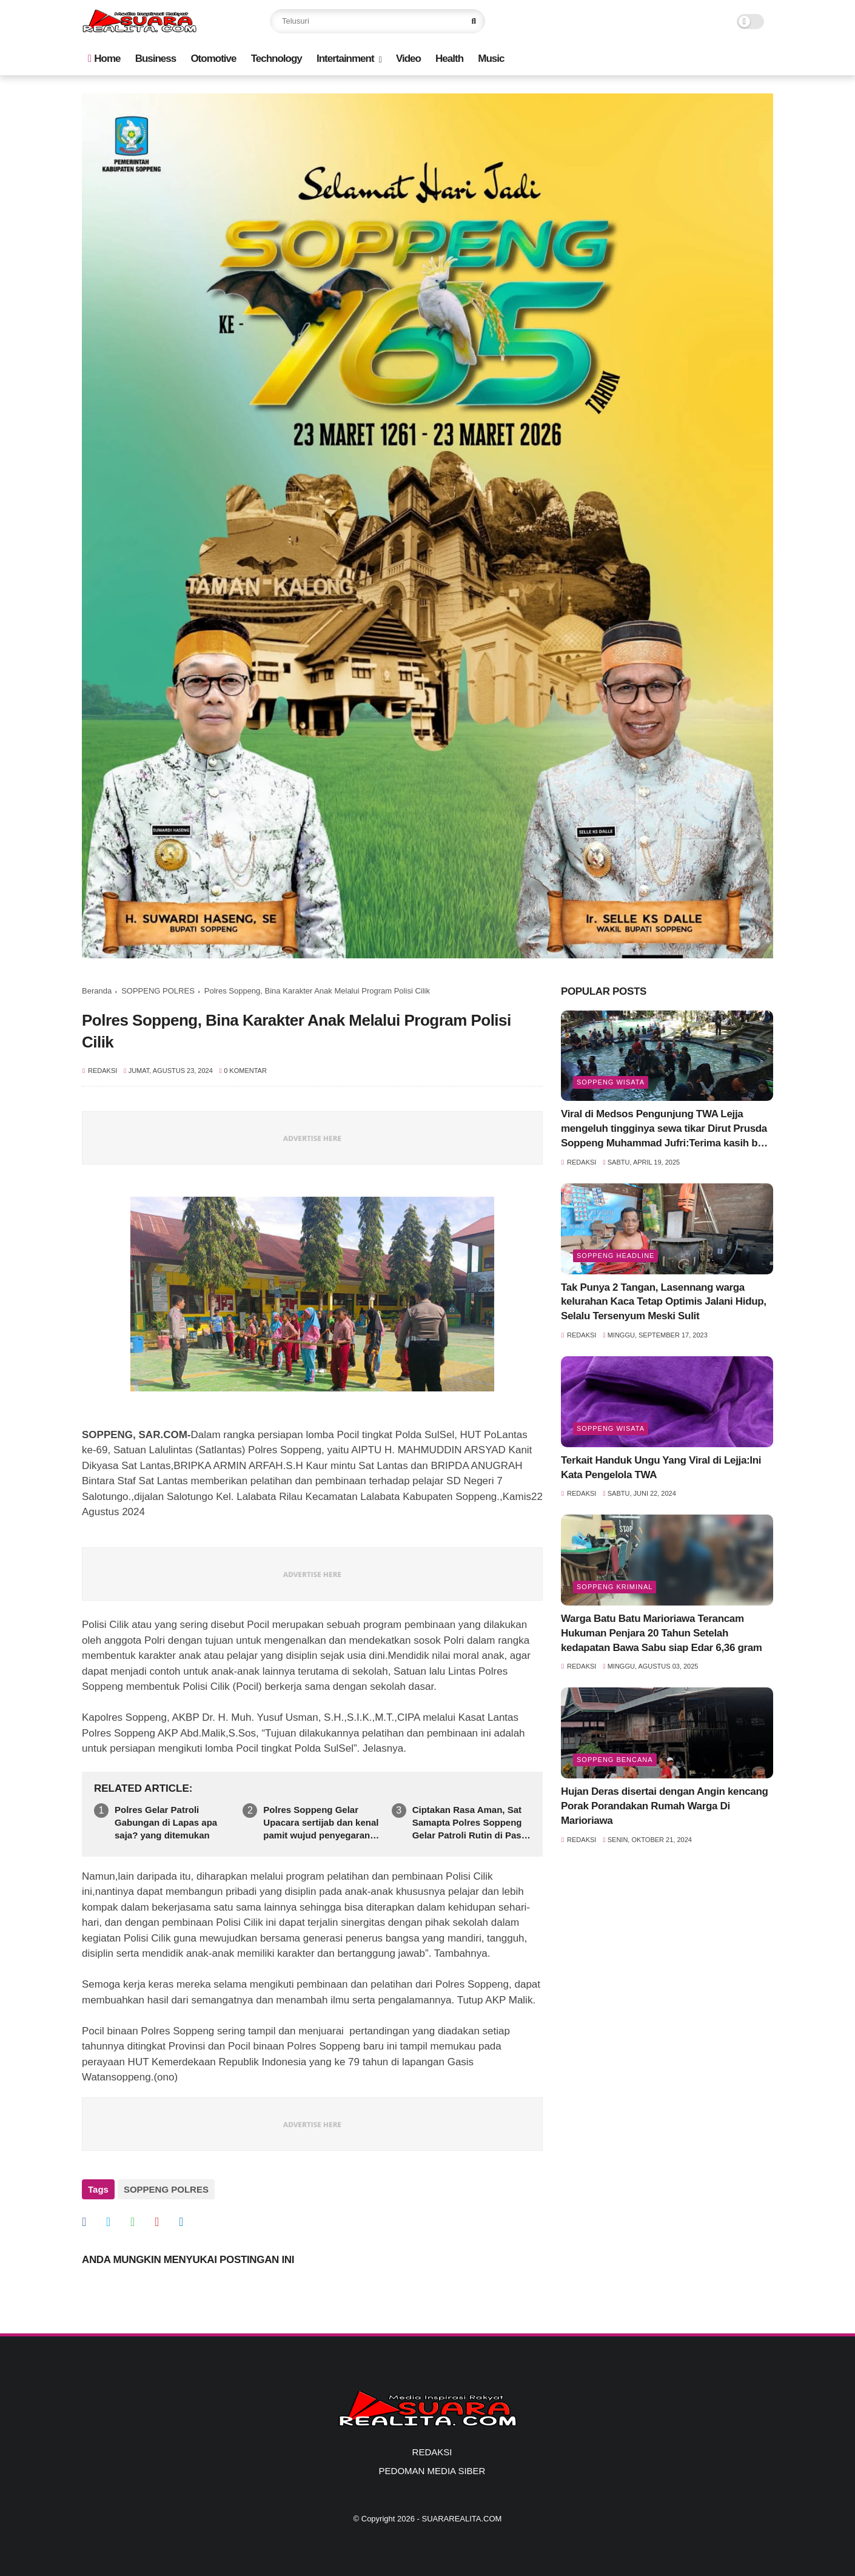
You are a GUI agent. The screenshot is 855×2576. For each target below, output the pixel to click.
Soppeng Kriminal (614, 1586)
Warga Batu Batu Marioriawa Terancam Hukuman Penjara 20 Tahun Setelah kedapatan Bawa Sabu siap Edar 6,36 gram (661, 1633)
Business (155, 58)
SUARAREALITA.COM (461, 2518)
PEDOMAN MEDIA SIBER (432, 2471)
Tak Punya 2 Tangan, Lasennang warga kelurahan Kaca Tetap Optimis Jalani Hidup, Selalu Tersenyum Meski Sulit (663, 1302)
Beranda (97, 990)
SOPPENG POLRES (158, 990)
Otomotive (213, 58)
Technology (276, 58)
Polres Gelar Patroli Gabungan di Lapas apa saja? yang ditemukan (166, 1822)
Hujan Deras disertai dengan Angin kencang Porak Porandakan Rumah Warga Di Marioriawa (664, 1806)
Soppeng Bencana (615, 1759)
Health (449, 58)
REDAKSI (432, 2452)
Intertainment (345, 58)
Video (408, 58)
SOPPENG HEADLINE (615, 1255)
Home (104, 58)
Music (491, 58)
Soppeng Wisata (611, 1082)
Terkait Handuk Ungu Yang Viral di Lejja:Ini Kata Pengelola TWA (661, 1467)
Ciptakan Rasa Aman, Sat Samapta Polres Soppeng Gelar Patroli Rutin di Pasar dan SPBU (471, 1822)
